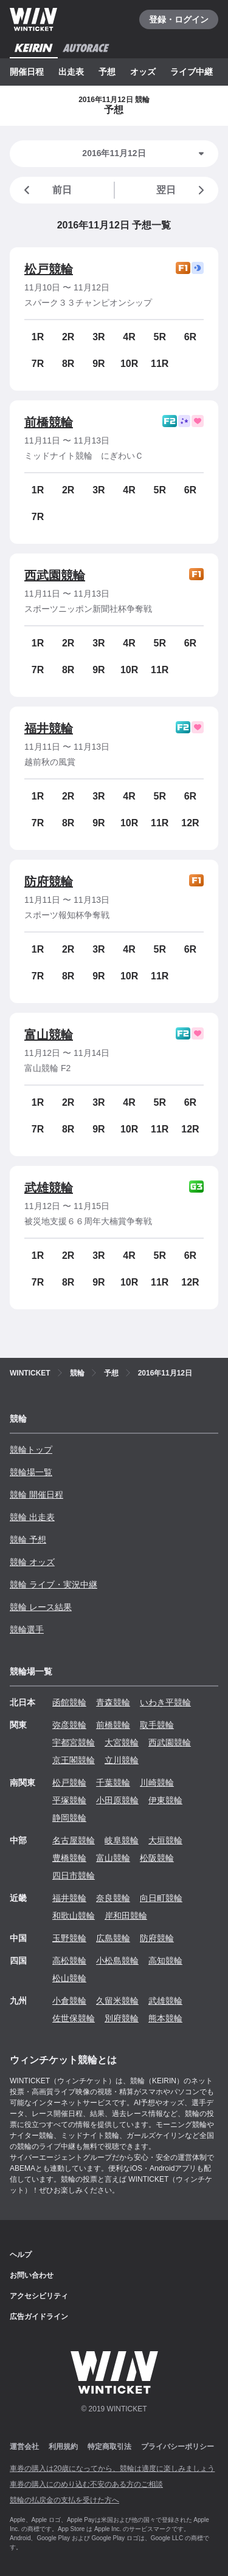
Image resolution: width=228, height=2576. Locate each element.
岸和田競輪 (126, 1915)
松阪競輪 (157, 1858)
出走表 (71, 72)
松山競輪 (69, 1978)
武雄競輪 (48, 1187)
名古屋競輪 (73, 1840)
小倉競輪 (69, 2001)
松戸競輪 (48, 269)
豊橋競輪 (69, 1858)
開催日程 (27, 72)
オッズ (143, 72)
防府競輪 (48, 881)
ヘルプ (21, 2254)
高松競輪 (69, 1960)
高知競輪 (165, 1960)
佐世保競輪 (73, 2018)
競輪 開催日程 (36, 1494)
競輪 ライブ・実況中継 (53, 1584)
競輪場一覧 (31, 1472)
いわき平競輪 (165, 1702)
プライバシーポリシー (177, 2446)
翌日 (182, 190)
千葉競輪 (113, 1782)
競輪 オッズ (32, 1562)
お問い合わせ (32, 2275)
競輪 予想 (28, 1539)
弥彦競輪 (69, 1725)
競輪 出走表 (32, 1517)
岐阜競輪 (122, 1840)
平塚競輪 (69, 1800)
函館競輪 (69, 1702)
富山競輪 (48, 1034)
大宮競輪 (122, 1742)
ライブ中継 (191, 72)
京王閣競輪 (73, 1760)
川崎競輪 (157, 1782)
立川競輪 (122, 1760)
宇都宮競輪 (73, 1742)
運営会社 (24, 2446)
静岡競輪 (69, 1818)
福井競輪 (48, 728)
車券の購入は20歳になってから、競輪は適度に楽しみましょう (112, 2468)
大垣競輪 (165, 1840)
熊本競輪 (165, 2018)
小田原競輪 (117, 1800)
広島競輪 (113, 1938)
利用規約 (63, 2446)
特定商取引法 (109, 2446)
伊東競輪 (165, 1800)
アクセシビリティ (39, 2296)
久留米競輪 (117, 2001)
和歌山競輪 (73, 1915)
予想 (107, 72)
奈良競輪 (113, 1898)
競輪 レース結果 (41, 1607)
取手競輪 (157, 1725)
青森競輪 (113, 1702)
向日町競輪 (161, 1898)
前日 (45, 190)
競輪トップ (31, 1449)
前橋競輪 (48, 422)
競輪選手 (27, 1629)
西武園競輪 (54, 575)
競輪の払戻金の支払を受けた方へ (64, 2500)
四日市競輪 (73, 1875)
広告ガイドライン (39, 2316)
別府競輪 (122, 2018)
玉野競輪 (69, 1938)
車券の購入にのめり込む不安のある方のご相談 (86, 2484)
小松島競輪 (117, 1960)
